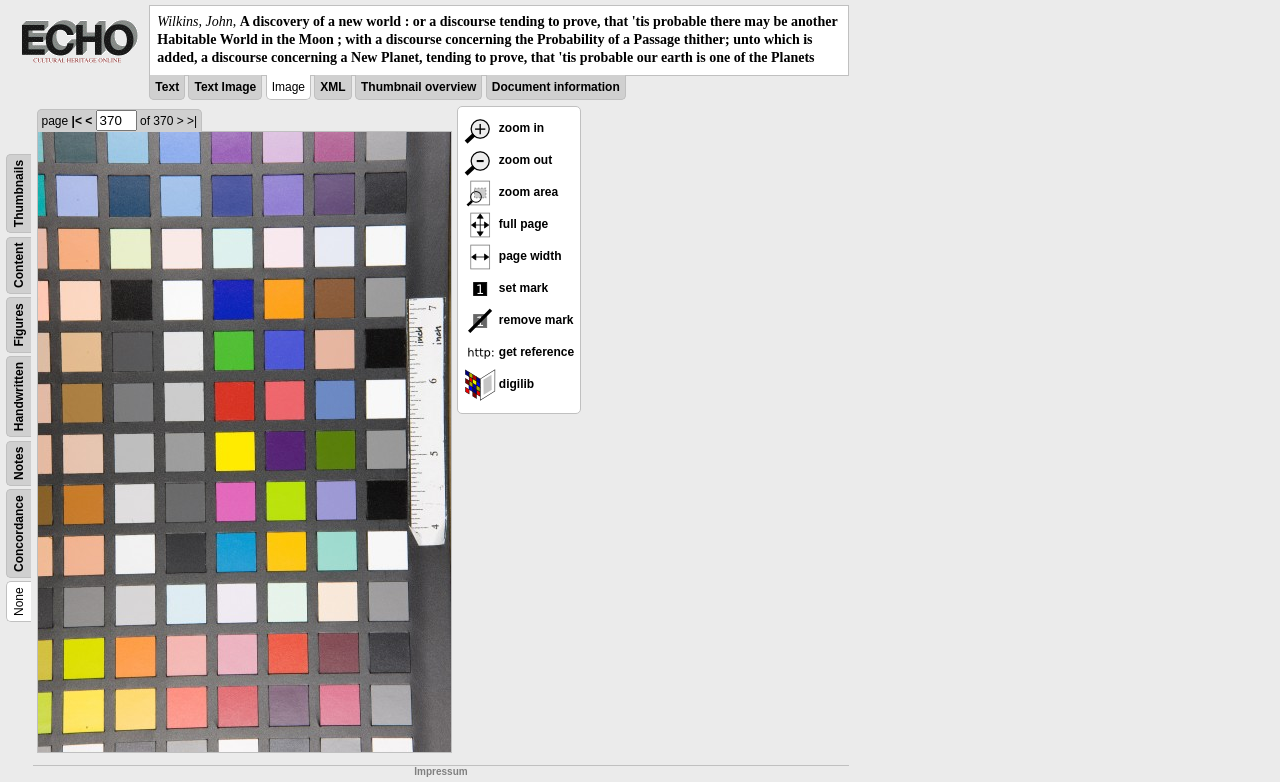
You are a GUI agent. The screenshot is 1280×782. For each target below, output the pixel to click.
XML (332, 87)
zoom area (511, 192)
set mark (506, 288)
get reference (519, 352)
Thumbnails (19, 192)
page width (513, 256)
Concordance (19, 533)
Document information (556, 87)
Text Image (225, 87)
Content (19, 264)
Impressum (440, 771)
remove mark (519, 320)
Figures (19, 324)
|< (77, 121)
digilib (499, 384)
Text (167, 87)
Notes (19, 462)
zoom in (504, 128)
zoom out (508, 160)
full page (506, 224)
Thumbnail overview (418, 87)
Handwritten (19, 395)
